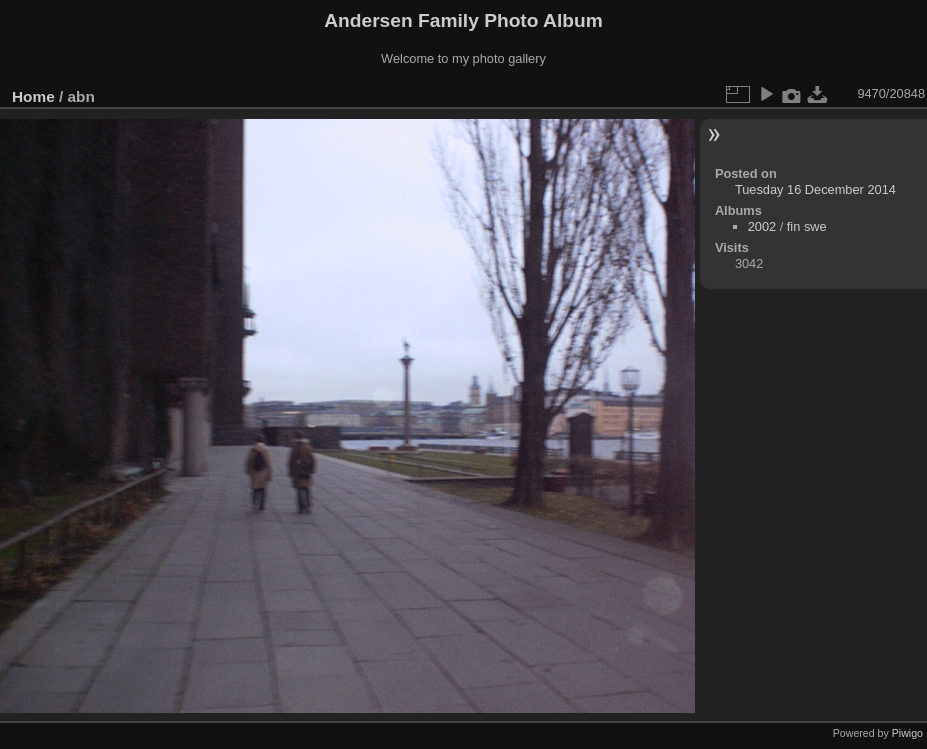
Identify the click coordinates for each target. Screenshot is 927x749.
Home (33, 96)
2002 (762, 226)
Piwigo (907, 733)
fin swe (807, 226)
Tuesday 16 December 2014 (815, 189)
